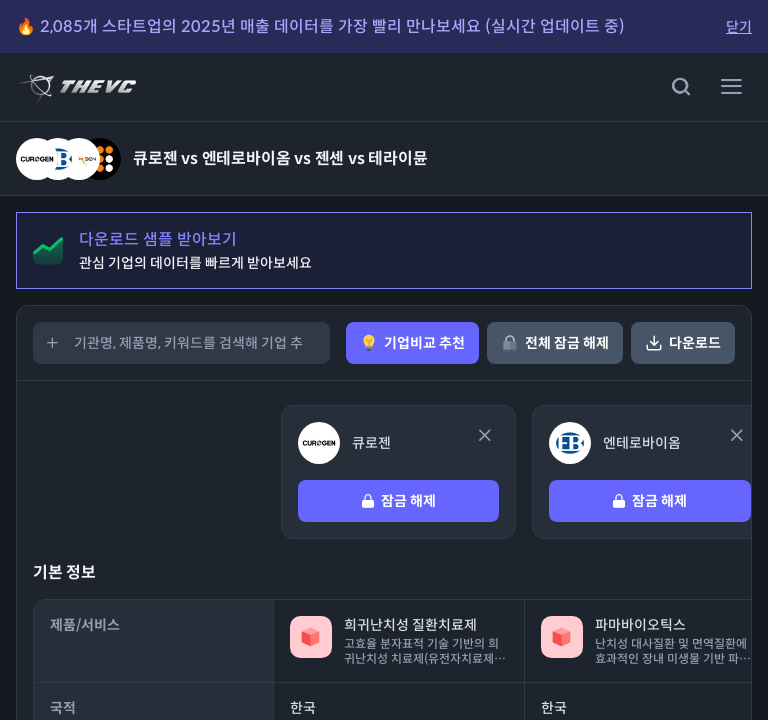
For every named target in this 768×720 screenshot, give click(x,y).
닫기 (739, 27)
